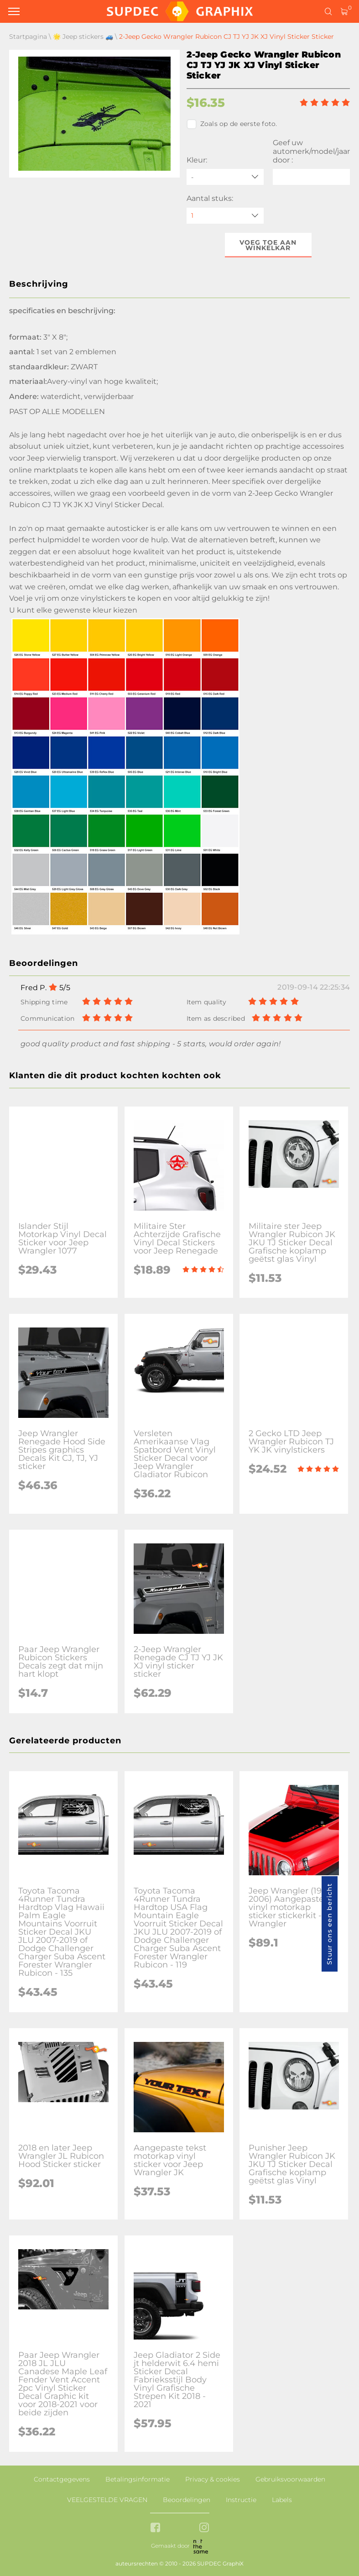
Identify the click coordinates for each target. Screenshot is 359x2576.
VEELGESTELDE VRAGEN (107, 2500)
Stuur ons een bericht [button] (329, 1924)
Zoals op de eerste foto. (232, 124)
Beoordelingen (186, 2500)
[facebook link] (155, 2528)
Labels (282, 2500)
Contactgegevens (62, 2479)
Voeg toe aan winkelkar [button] (268, 245)
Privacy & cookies (212, 2479)
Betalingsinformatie (137, 2479)
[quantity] (225, 216)
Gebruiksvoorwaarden (290, 2479)
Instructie (241, 2500)
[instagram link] (204, 2528)
